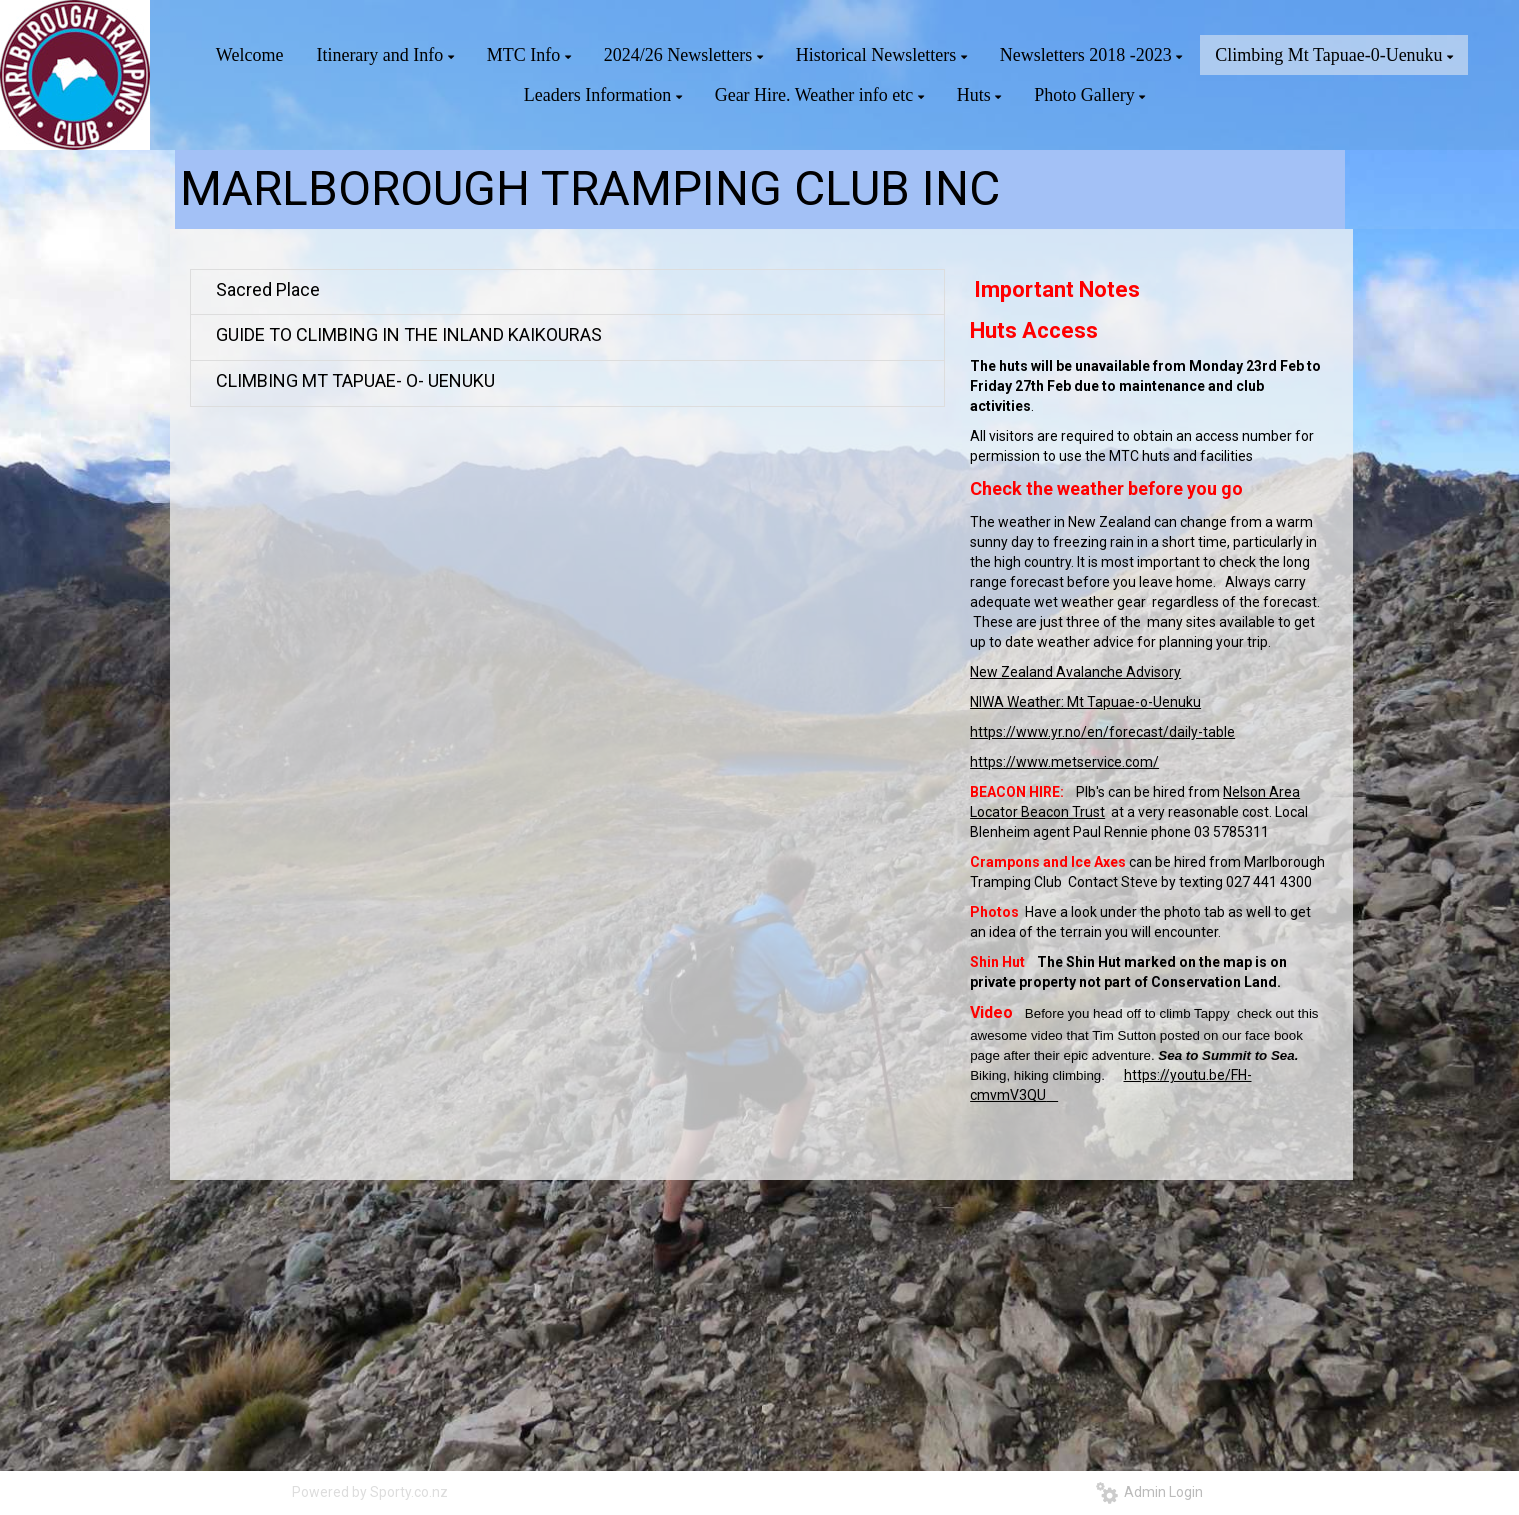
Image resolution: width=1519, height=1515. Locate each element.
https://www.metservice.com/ (1064, 762)
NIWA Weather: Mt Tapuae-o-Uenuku (1085, 702)
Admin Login (1149, 1492)
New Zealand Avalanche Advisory (1075, 672)
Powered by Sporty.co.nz (370, 1492)
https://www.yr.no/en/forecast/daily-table (1102, 732)
